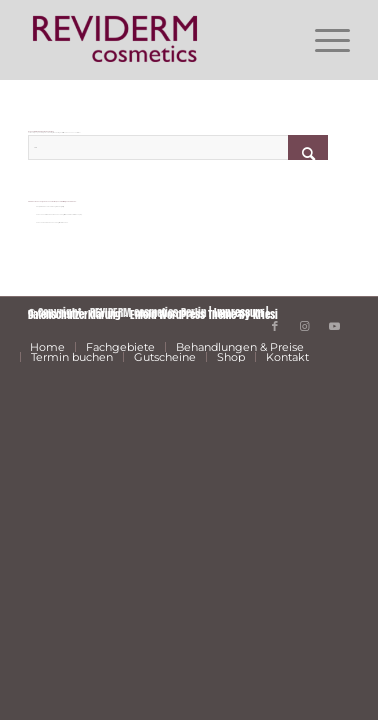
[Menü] (322, 40)
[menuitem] (322, 40)
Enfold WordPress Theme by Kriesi (204, 314)
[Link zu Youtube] (335, 326)
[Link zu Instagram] (305, 326)
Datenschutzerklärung (74, 314)
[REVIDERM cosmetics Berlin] (156, 40)
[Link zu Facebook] (275, 326)
